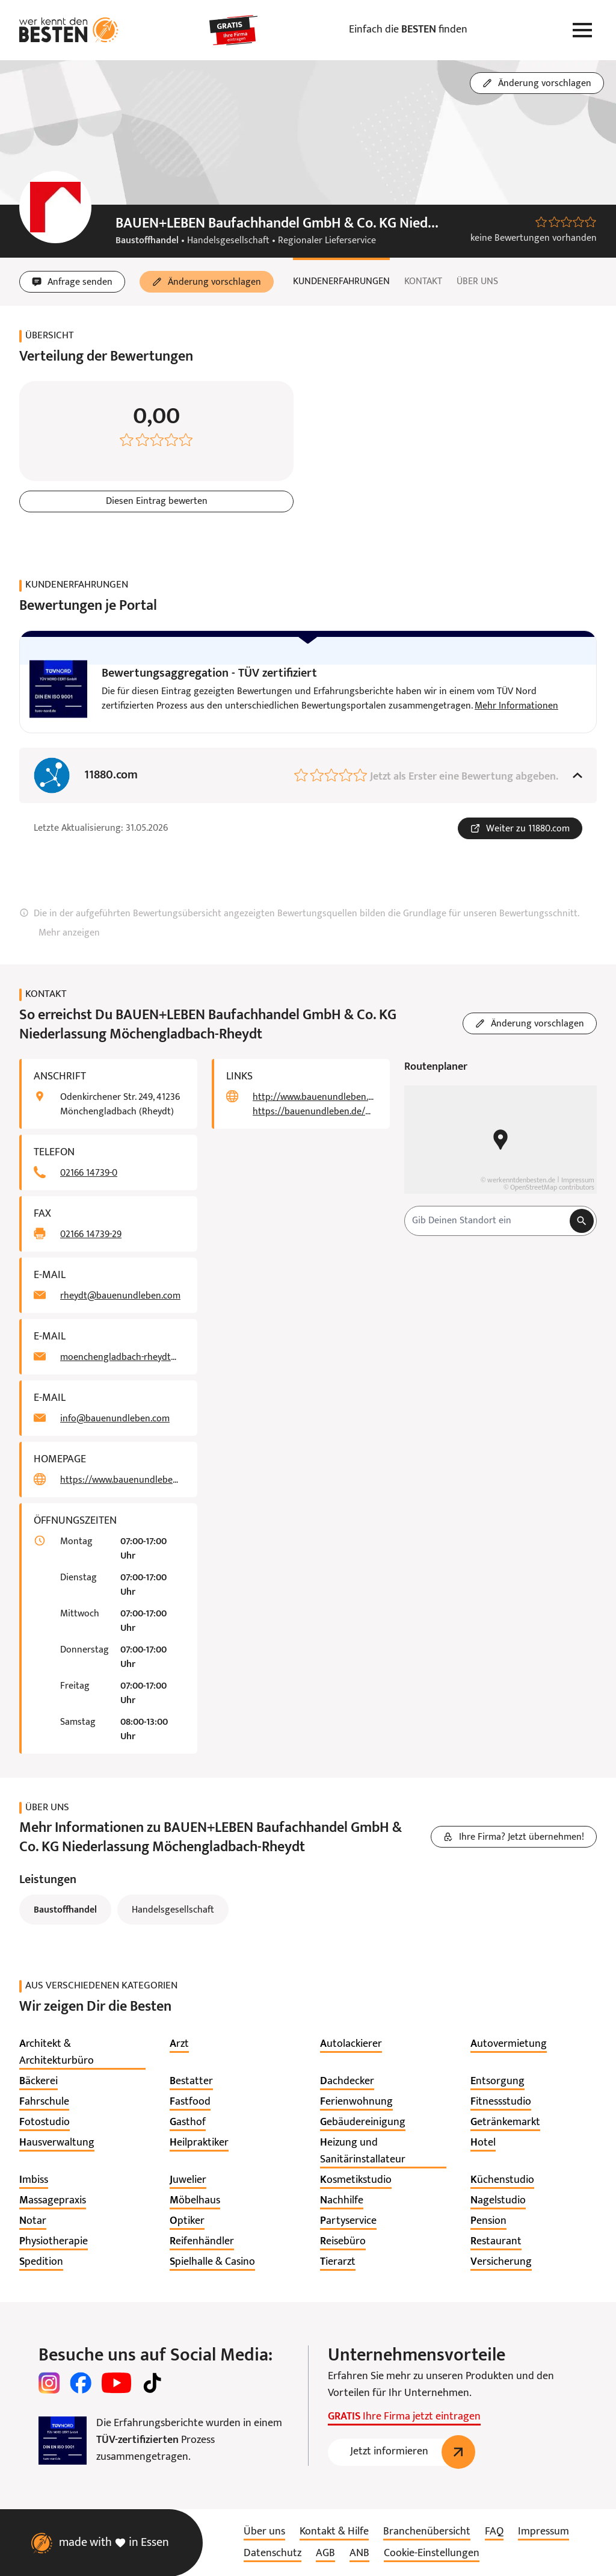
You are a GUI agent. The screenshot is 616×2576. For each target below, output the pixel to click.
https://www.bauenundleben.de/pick (121, 1480)
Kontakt (423, 282)
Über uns (477, 282)
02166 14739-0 (88, 1173)
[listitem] (82, 2053)
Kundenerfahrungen (341, 282)
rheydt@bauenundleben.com (120, 1296)
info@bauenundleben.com (115, 1419)
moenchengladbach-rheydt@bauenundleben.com (121, 1357)
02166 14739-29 (91, 1235)
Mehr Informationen (516, 706)
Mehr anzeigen (69, 933)
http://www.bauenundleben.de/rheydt (314, 1097)
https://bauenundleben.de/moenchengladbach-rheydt (314, 1112)
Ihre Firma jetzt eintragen (404, 2416)
